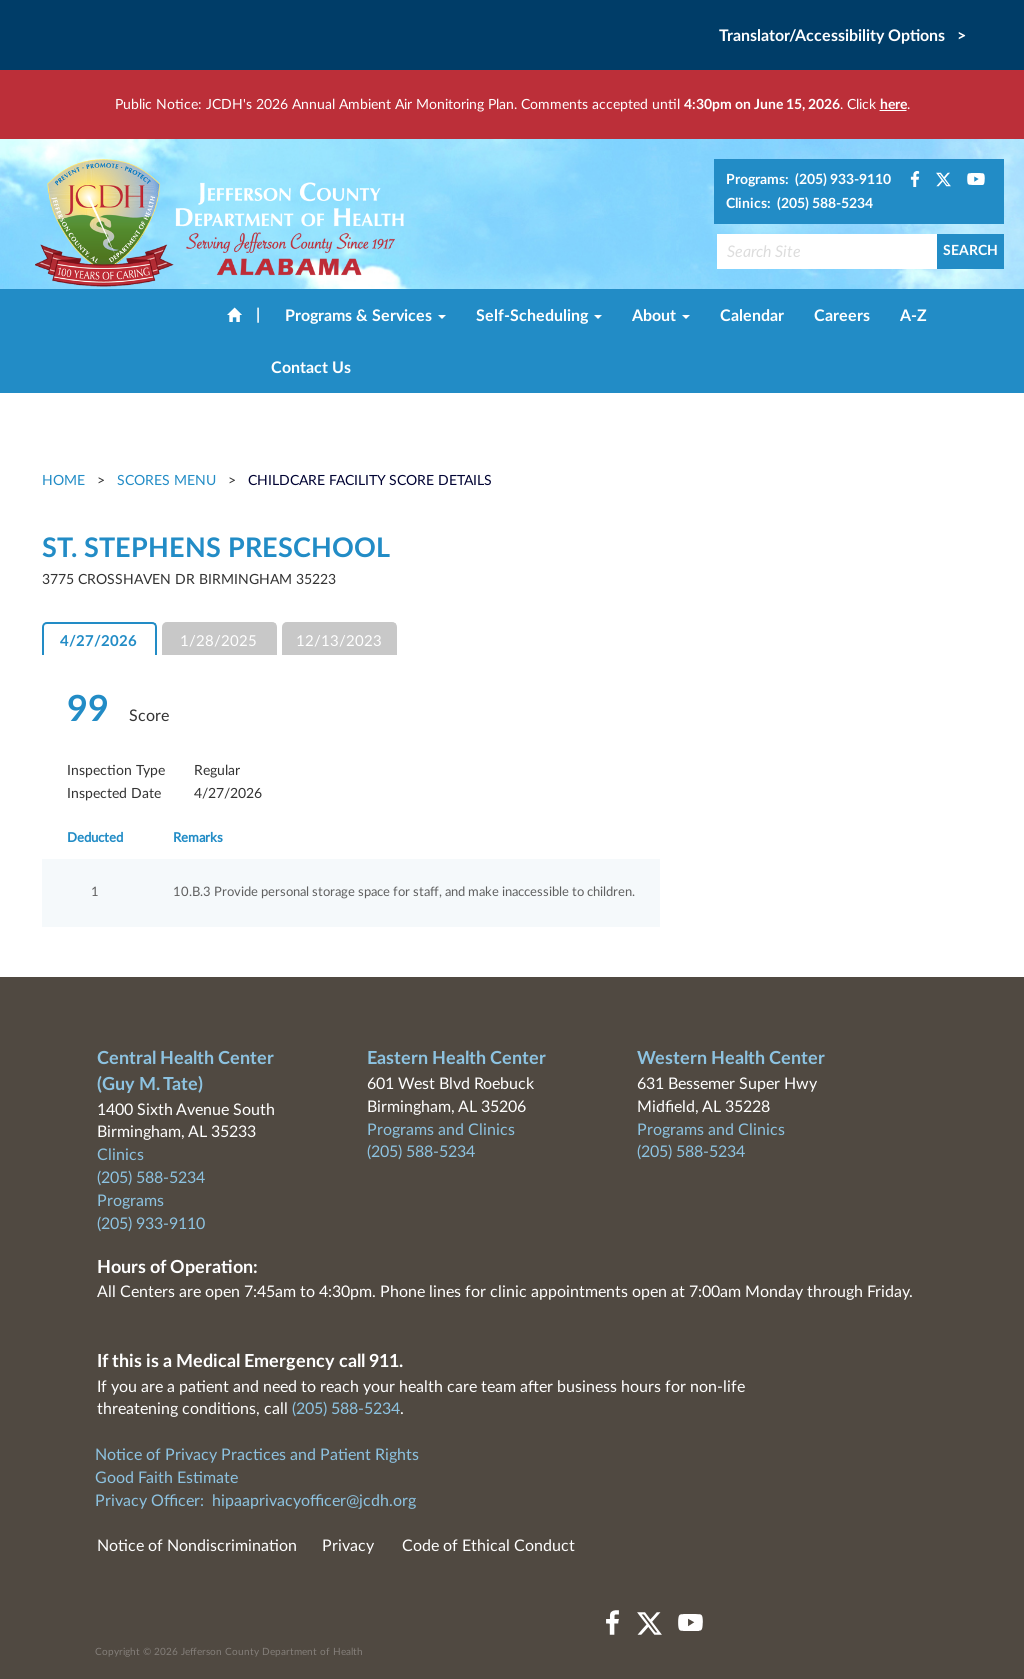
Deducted (95, 838)
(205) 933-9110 (151, 1224)
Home (65, 481)
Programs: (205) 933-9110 (808, 180)
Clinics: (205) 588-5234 (799, 204)
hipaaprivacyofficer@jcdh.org (314, 1501)
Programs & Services (365, 316)
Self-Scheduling (539, 316)
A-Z (913, 316)
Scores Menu (166, 481)
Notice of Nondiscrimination (197, 1546)
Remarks (198, 838)
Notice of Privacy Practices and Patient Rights (257, 1455)
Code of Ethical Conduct (488, 1546)
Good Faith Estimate (166, 1478)
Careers (842, 316)
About (661, 316)
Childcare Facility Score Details (370, 481)
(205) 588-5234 (151, 1178)
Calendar (752, 316)
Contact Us (311, 368)
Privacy (348, 1546)
